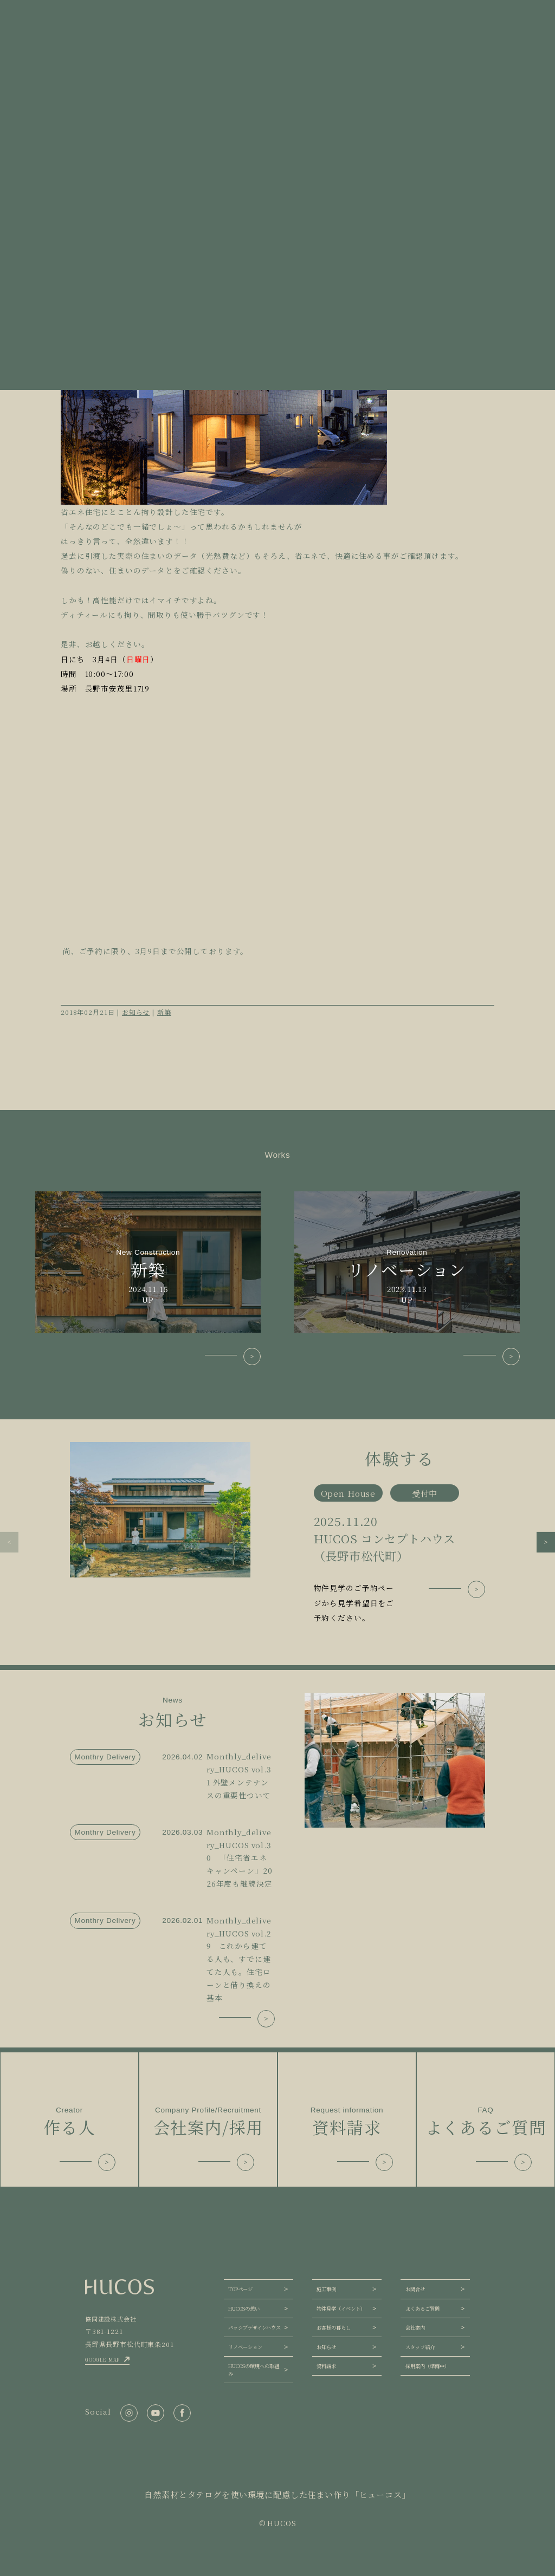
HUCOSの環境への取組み (253, 2369)
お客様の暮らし (334, 2327)
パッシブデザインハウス (254, 2327)
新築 (164, 1011)
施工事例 (326, 2289)
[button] (9, 1542)
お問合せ (415, 2289)
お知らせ (136, 1011)
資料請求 (326, 2366)
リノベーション (245, 2347)
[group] (277, 1533)
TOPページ (240, 2289)
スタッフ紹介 (420, 2347)
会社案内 (415, 2327)
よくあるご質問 (422, 2308)
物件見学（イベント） (341, 2308)
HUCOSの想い (244, 2308)
